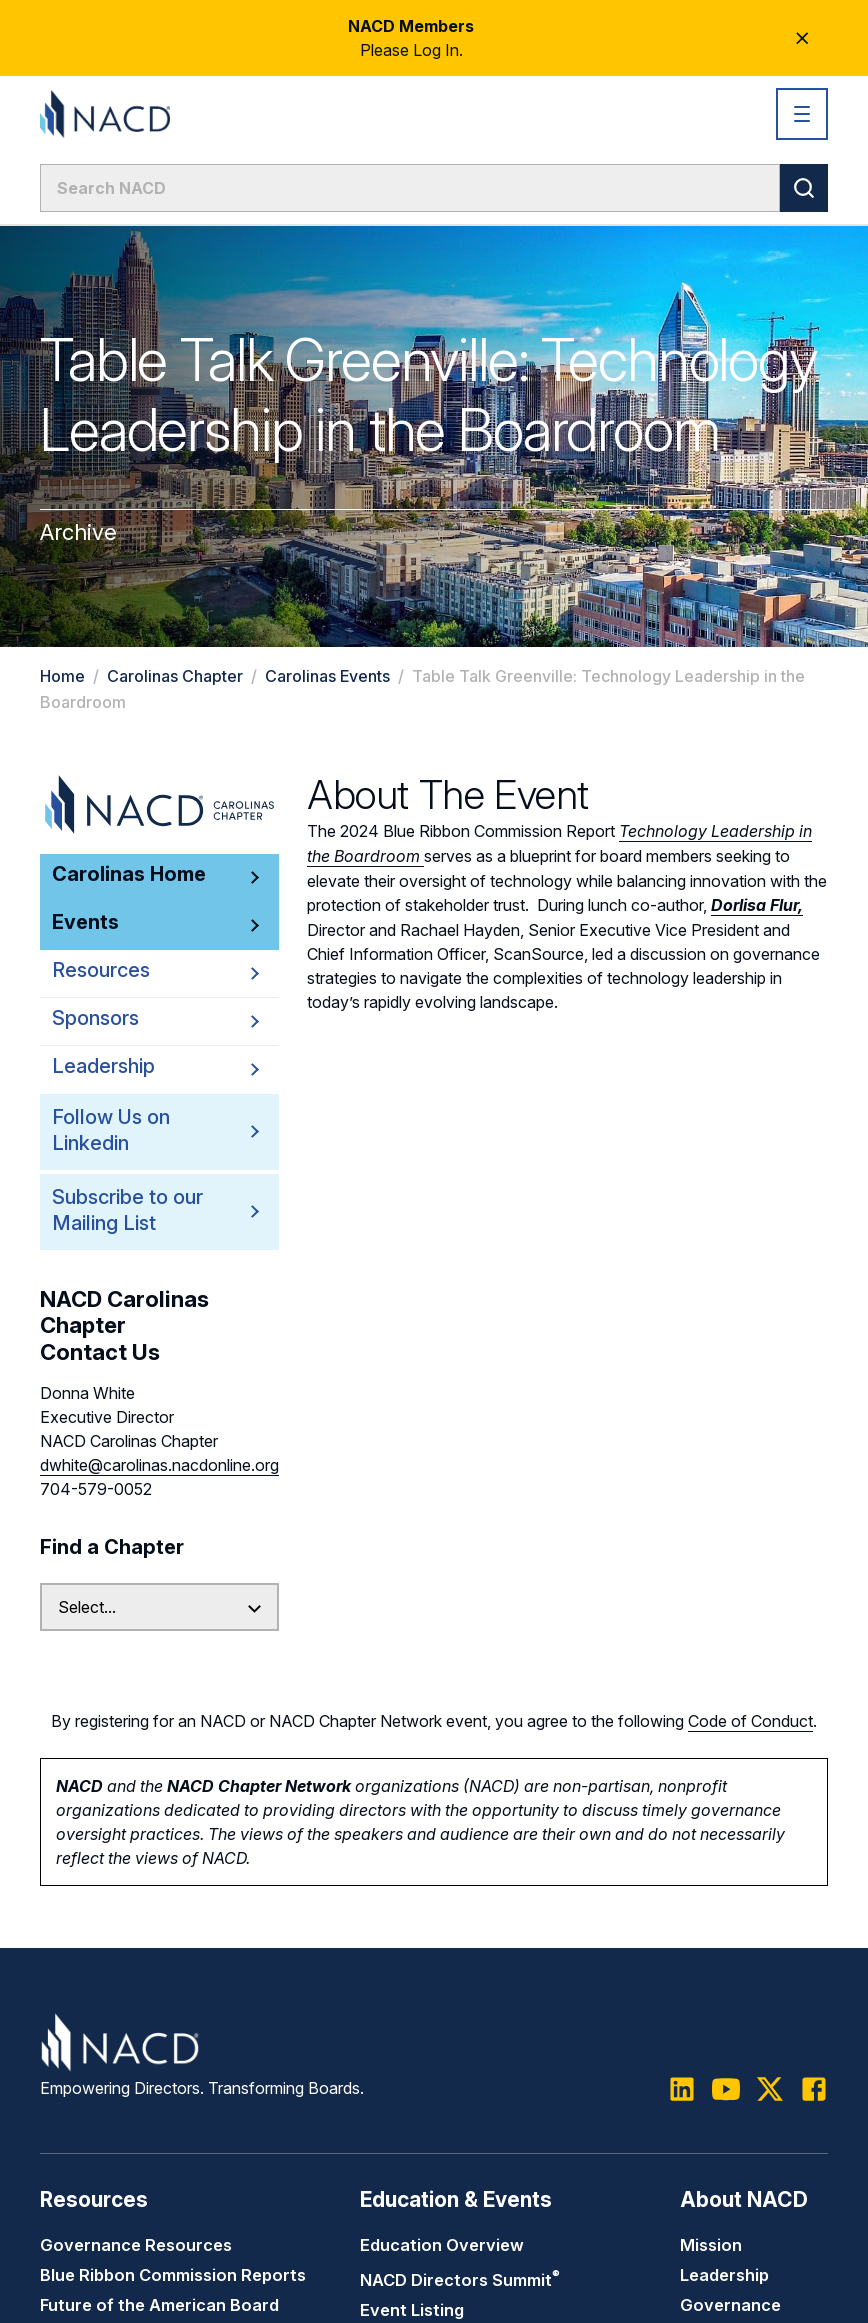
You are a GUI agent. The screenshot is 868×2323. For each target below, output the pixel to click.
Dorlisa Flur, (757, 903)
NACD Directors (460, 2279)
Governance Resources (136, 2244)
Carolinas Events (327, 676)
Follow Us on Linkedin (129, 1130)
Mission (711, 2244)
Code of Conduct (750, 1721)
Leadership (724, 2274)
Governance (730, 2304)
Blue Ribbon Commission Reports (173, 2274)
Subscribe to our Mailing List (129, 1210)
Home (62, 676)
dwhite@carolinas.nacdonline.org (159, 1465)
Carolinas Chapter (175, 676)
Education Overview (442, 2244)
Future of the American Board (159, 2304)
